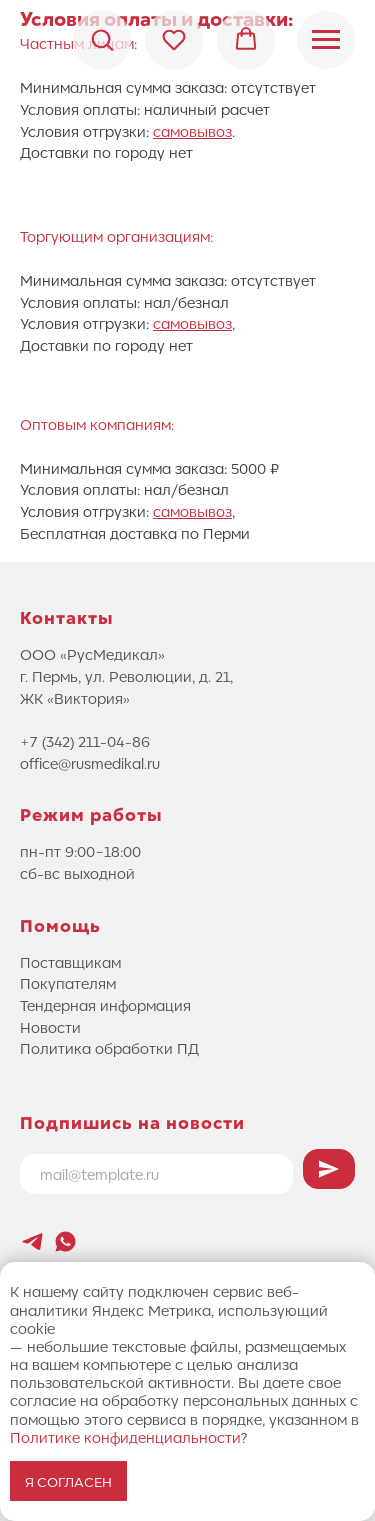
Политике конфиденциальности (125, 1437)
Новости (50, 1027)
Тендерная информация (105, 1005)
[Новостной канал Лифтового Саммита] (32, 1241)
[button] (102, 39)
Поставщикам (70, 962)
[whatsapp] (65, 1241)
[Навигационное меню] (326, 40)
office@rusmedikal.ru (90, 763)
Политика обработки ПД (109, 1048)
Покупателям (68, 983)
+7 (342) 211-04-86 (85, 741)
